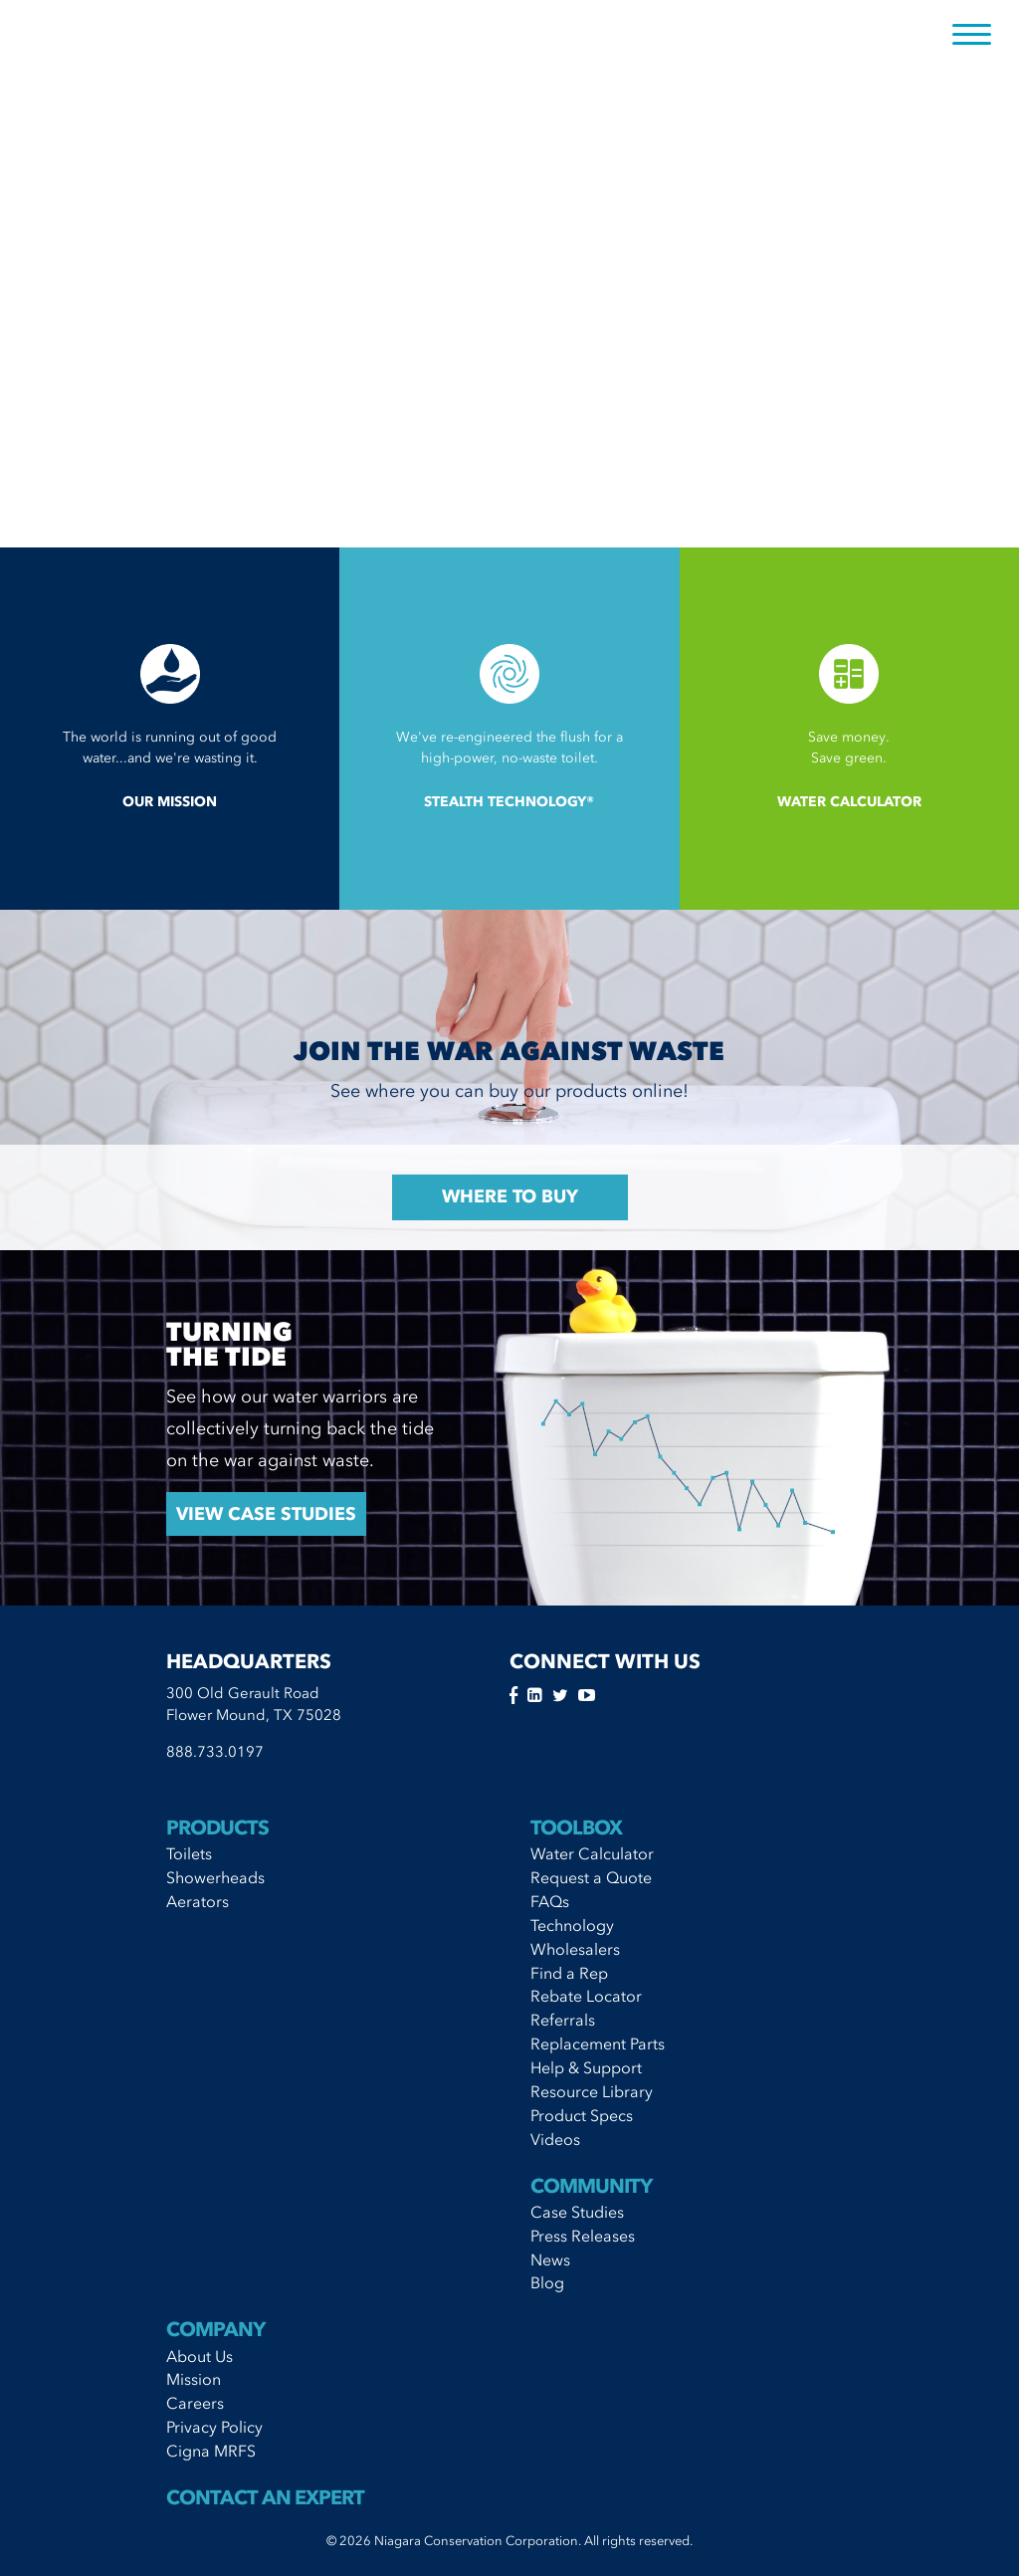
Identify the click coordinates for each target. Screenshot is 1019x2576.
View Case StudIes (266, 1514)
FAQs (549, 1901)
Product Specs (581, 2115)
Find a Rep (569, 1973)
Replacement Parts (597, 2043)
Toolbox (576, 1827)
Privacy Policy (214, 2427)
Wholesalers (575, 1949)
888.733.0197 (215, 1752)
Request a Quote (591, 1877)
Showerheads (215, 1877)
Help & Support (586, 2067)
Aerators (197, 1901)
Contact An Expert (265, 2497)
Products (217, 1827)
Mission (193, 2379)
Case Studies (577, 2212)
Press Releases (582, 2236)
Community (591, 2186)
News (550, 2259)
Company (215, 2329)
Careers (195, 2403)
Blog (547, 2282)
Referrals (562, 2020)
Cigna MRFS (211, 2451)
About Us (199, 2356)
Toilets (189, 1853)
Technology (572, 1925)
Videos (555, 2139)
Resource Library (591, 2091)
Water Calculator (592, 1853)
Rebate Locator (586, 1996)
